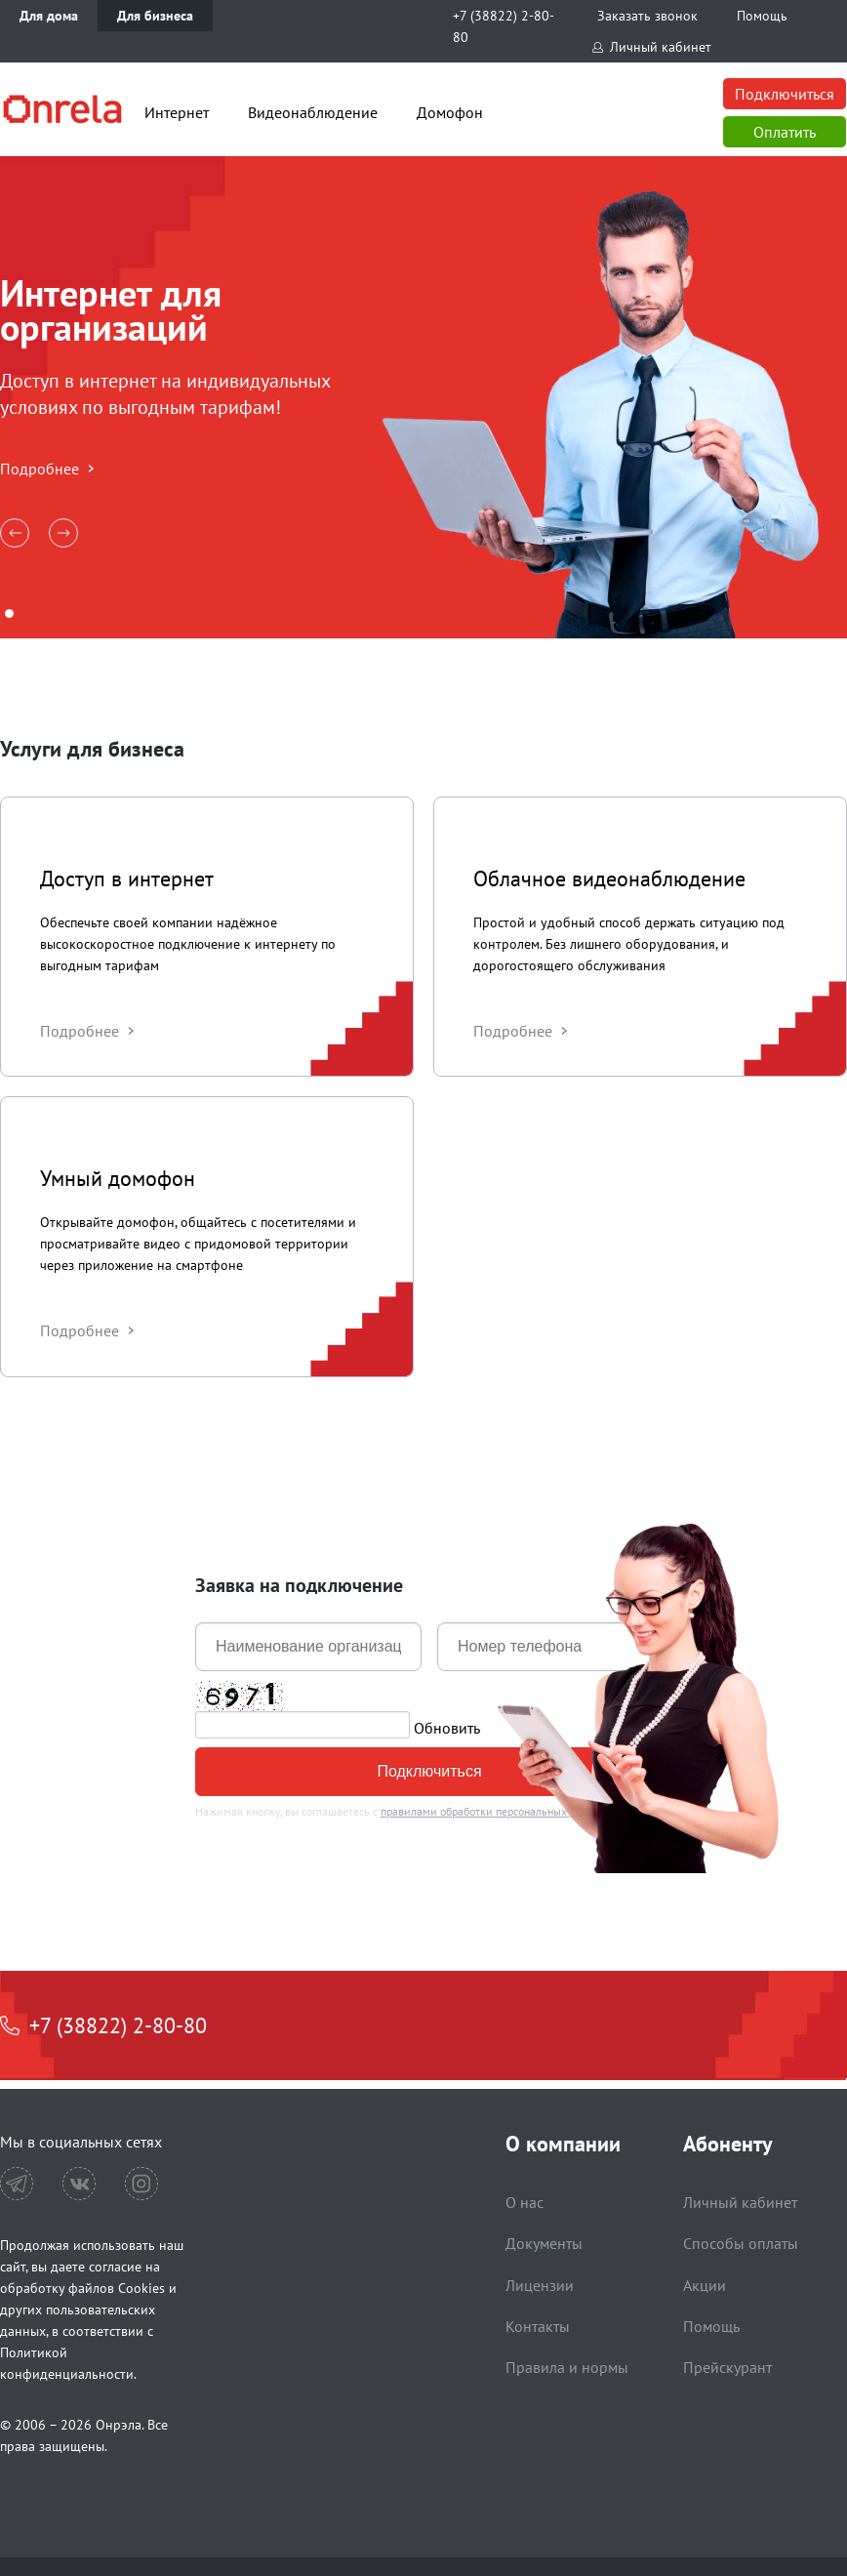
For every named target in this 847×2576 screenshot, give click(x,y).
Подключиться (784, 93)
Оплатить (784, 132)
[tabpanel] (423, 397)
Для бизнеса (155, 15)
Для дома (49, 15)
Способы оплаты (740, 2243)
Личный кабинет (660, 47)
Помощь (762, 15)
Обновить (447, 1727)
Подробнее (39, 468)
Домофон (450, 112)
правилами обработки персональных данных (494, 1811)
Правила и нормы (566, 2367)
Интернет (176, 112)
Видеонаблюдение (313, 112)
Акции (704, 2285)
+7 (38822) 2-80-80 (503, 26)
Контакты (537, 2326)
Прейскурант (727, 2367)
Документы (544, 2243)
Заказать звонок (647, 15)
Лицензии (539, 2285)
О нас (524, 2202)
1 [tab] (9, 613)
